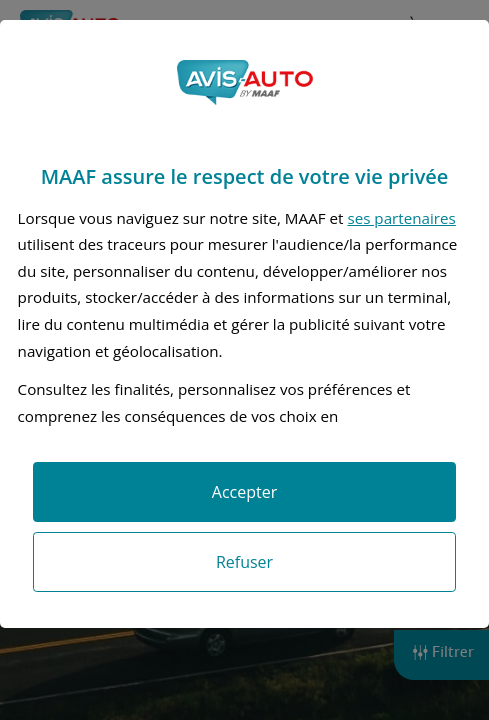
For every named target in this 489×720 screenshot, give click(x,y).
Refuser (244, 562)
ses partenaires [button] (401, 218)
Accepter (244, 492)
